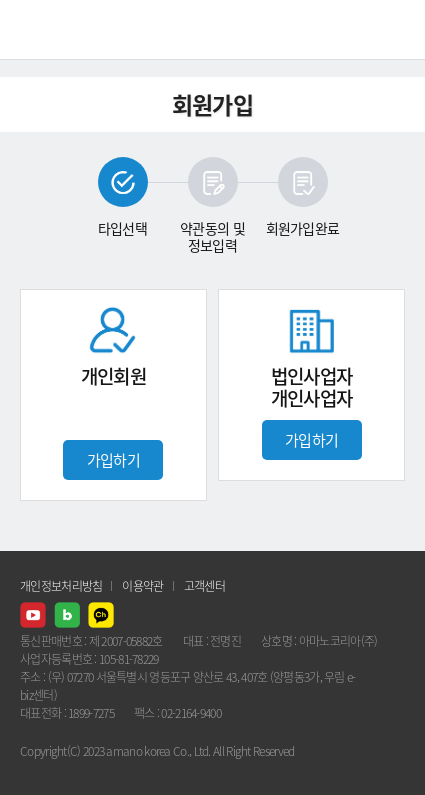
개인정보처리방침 (61, 586)
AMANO (69, 29)
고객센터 (204, 586)
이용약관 (142, 586)
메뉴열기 (395, 30)
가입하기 (113, 460)
